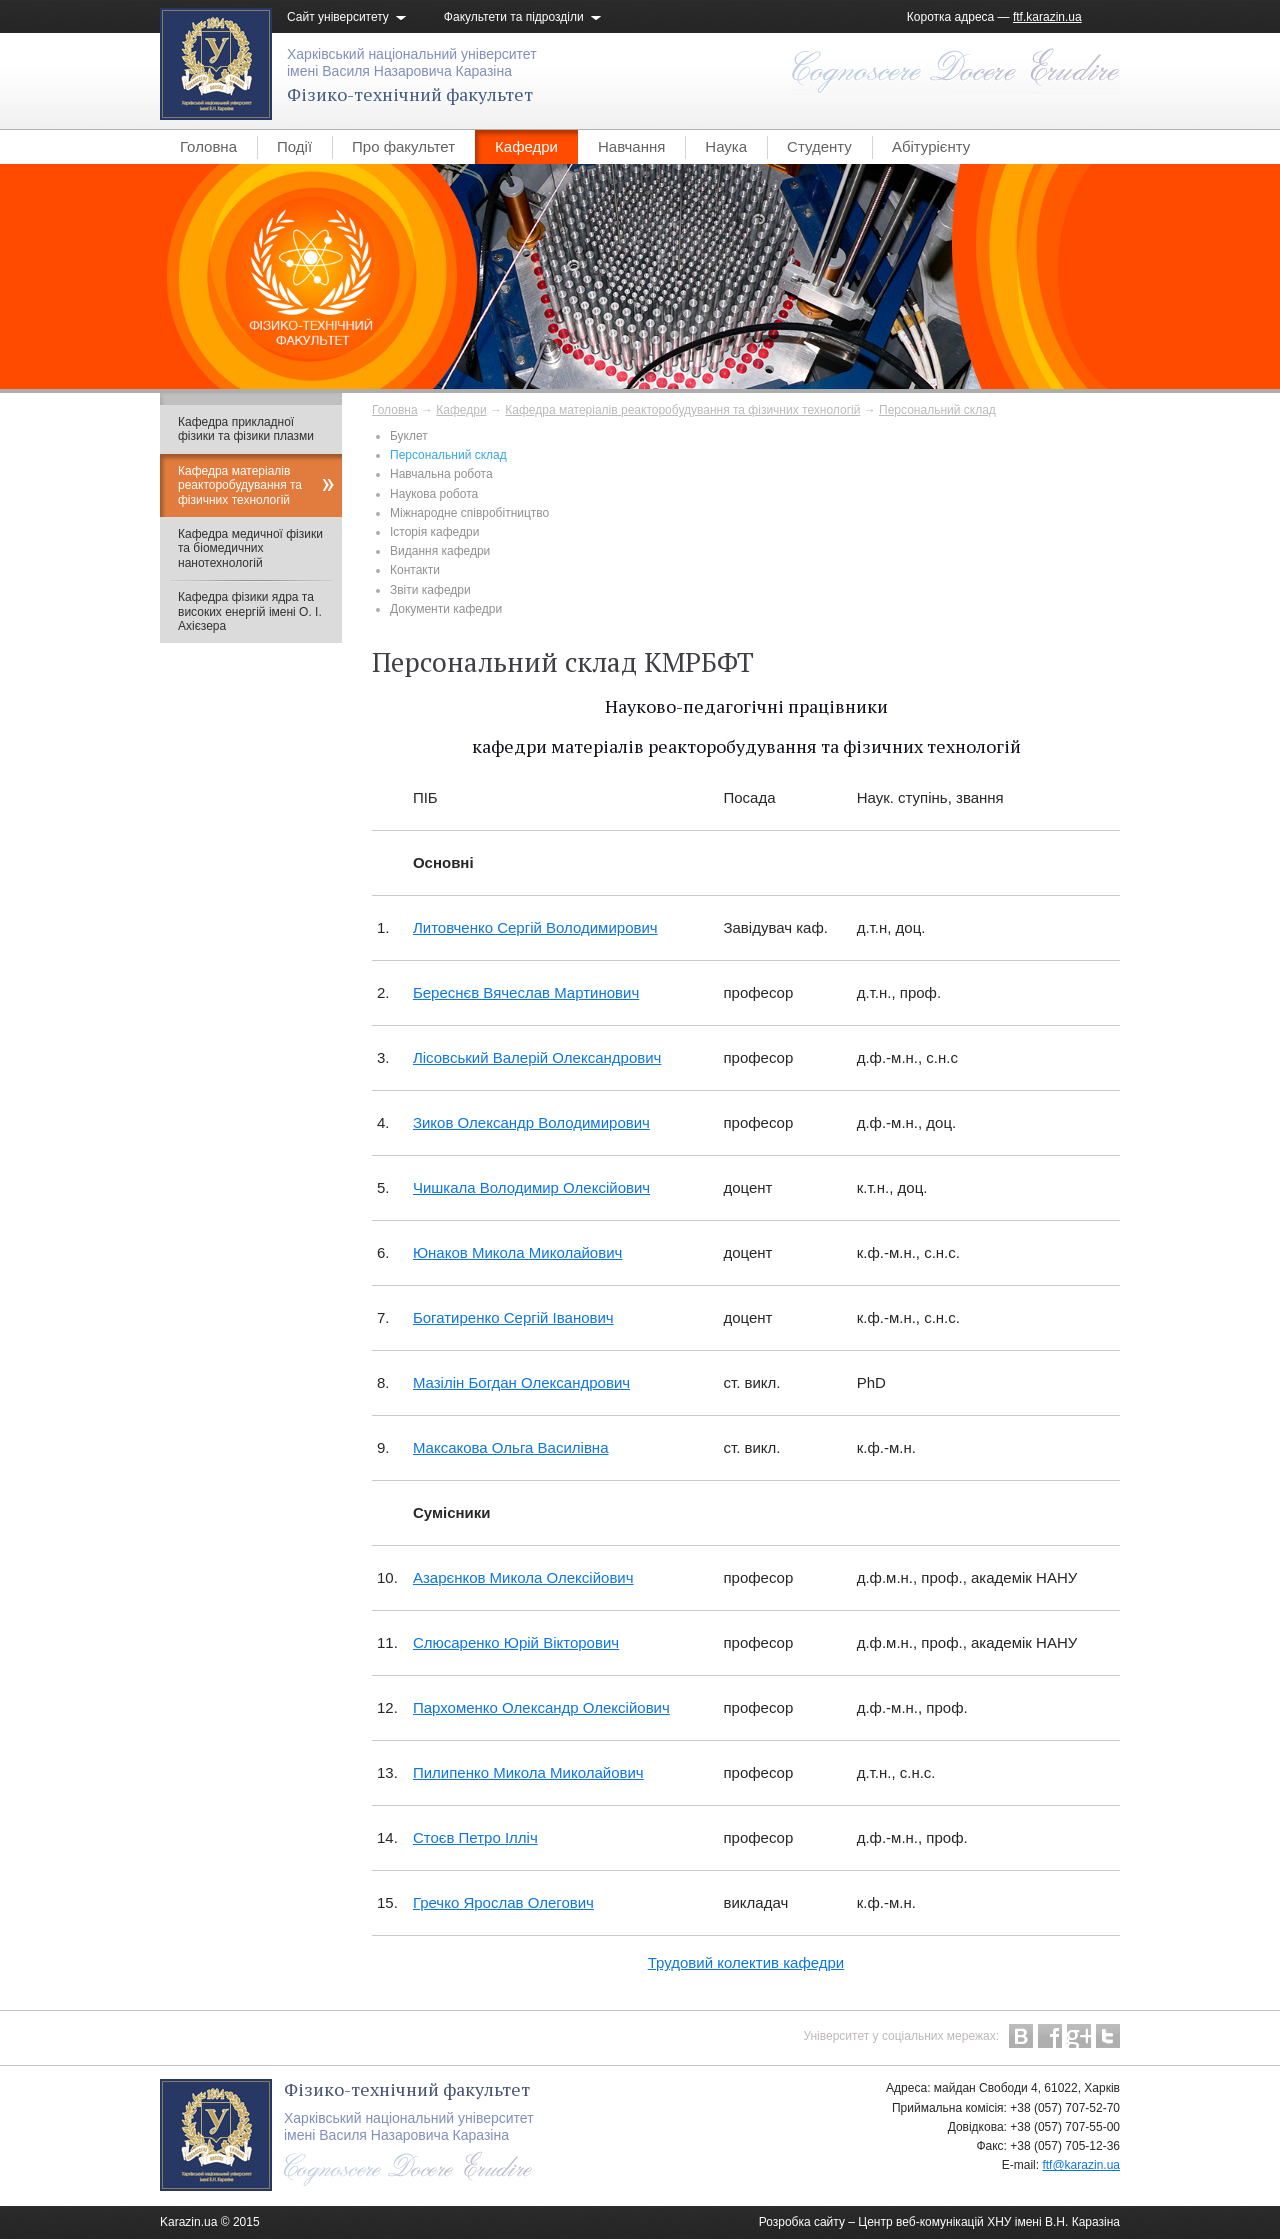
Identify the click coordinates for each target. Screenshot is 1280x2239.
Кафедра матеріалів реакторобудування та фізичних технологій (682, 410)
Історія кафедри (434, 532)
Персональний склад (937, 410)
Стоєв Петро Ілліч (475, 1837)
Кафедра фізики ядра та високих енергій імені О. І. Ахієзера (250, 611)
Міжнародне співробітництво (469, 513)
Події (294, 146)
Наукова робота (434, 494)
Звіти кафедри (430, 590)
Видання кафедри (440, 551)
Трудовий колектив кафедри (746, 1962)
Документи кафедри (446, 609)
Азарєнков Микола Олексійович (523, 1577)
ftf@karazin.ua (1081, 2165)
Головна (208, 146)
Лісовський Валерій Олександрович (537, 1057)
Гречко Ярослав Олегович (503, 1902)
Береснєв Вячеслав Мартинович (526, 992)
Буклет (409, 436)
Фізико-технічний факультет (410, 94)
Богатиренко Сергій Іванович (513, 1317)
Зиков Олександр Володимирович (531, 1122)
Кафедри (526, 146)
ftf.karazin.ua (1047, 17)
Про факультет (403, 146)
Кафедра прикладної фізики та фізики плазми (246, 429)
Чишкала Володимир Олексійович (531, 1187)
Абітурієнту (931, 146)
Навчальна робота (441, 474)
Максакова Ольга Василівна (511, 1447)
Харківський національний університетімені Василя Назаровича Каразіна (412, 62)
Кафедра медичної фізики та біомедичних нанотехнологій (250, 548)
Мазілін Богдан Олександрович (521, 1382)
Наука (726, 146)
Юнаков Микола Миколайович (517, 1252)
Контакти (415, 570)
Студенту (819, 146)
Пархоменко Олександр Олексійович (541, 1707)
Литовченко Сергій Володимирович (535, 927)
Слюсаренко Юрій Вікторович (516, 1642)
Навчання (631, 146)
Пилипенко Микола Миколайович (528, 1772)
